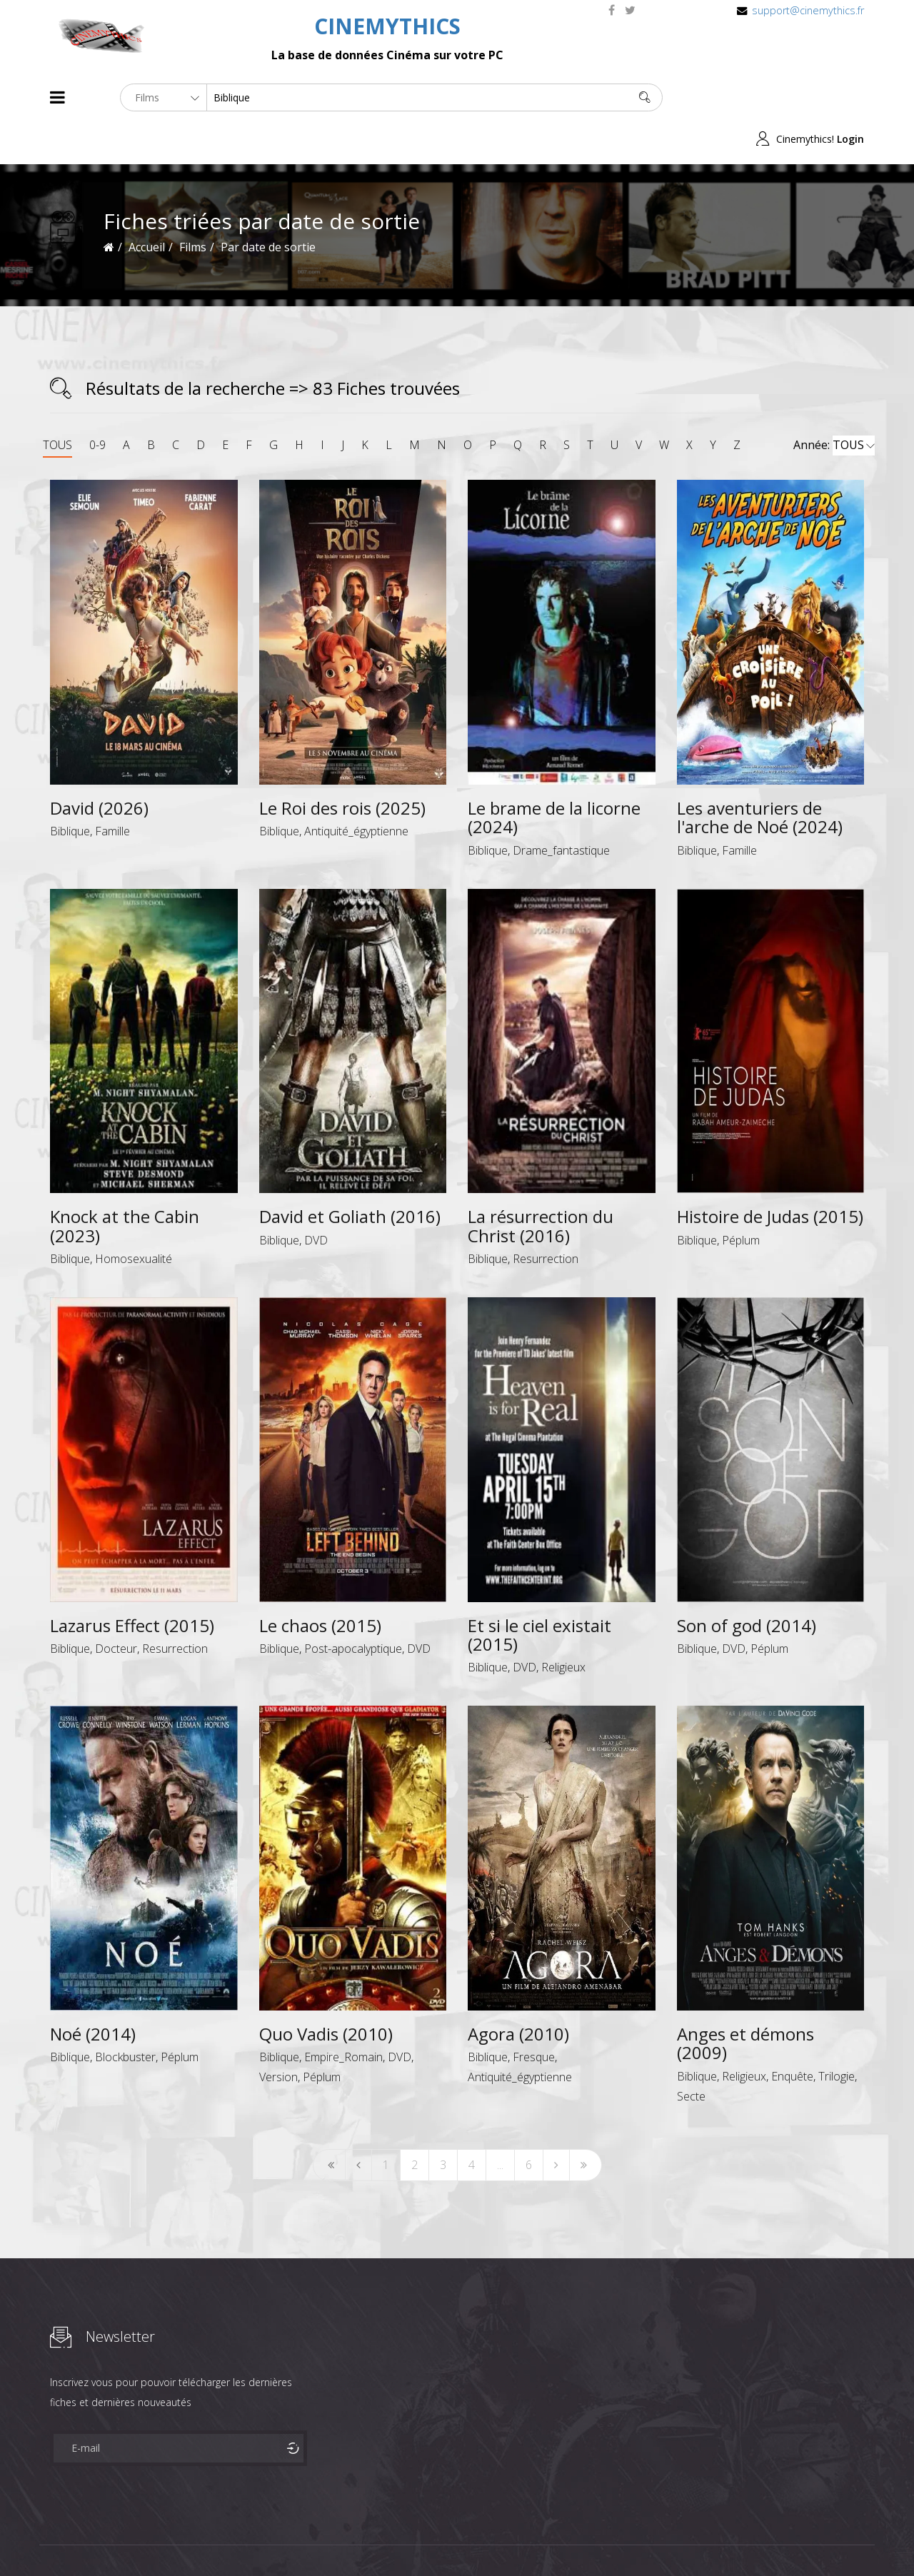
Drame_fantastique (561, 808)
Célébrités (142, 2539)
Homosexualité (133, 1217)
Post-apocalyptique (353, 1607)
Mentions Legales (220, 2539)
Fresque (534, 2015)
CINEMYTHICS (387, 26)
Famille (112, 790)
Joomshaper (580, 2538)
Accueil (147, 205)
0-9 (97, 403)
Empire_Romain (343, 2015)
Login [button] (850, 97)
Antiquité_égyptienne (356, 790)
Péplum (741, 1198)
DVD (316, 1198)
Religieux (563, 1626)
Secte (691, 2054)
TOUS (57, 403)
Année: (834, 404)
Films (93, 2539)
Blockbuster (125, 2015)
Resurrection (545, 1217)
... (500, 2122)
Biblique (70, 790)
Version (278, 2035)
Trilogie (836, 2034)
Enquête (792, 2034)
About (53, 2539)
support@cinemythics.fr (808, 10)
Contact (292, 2539)
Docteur (116, 1607)
